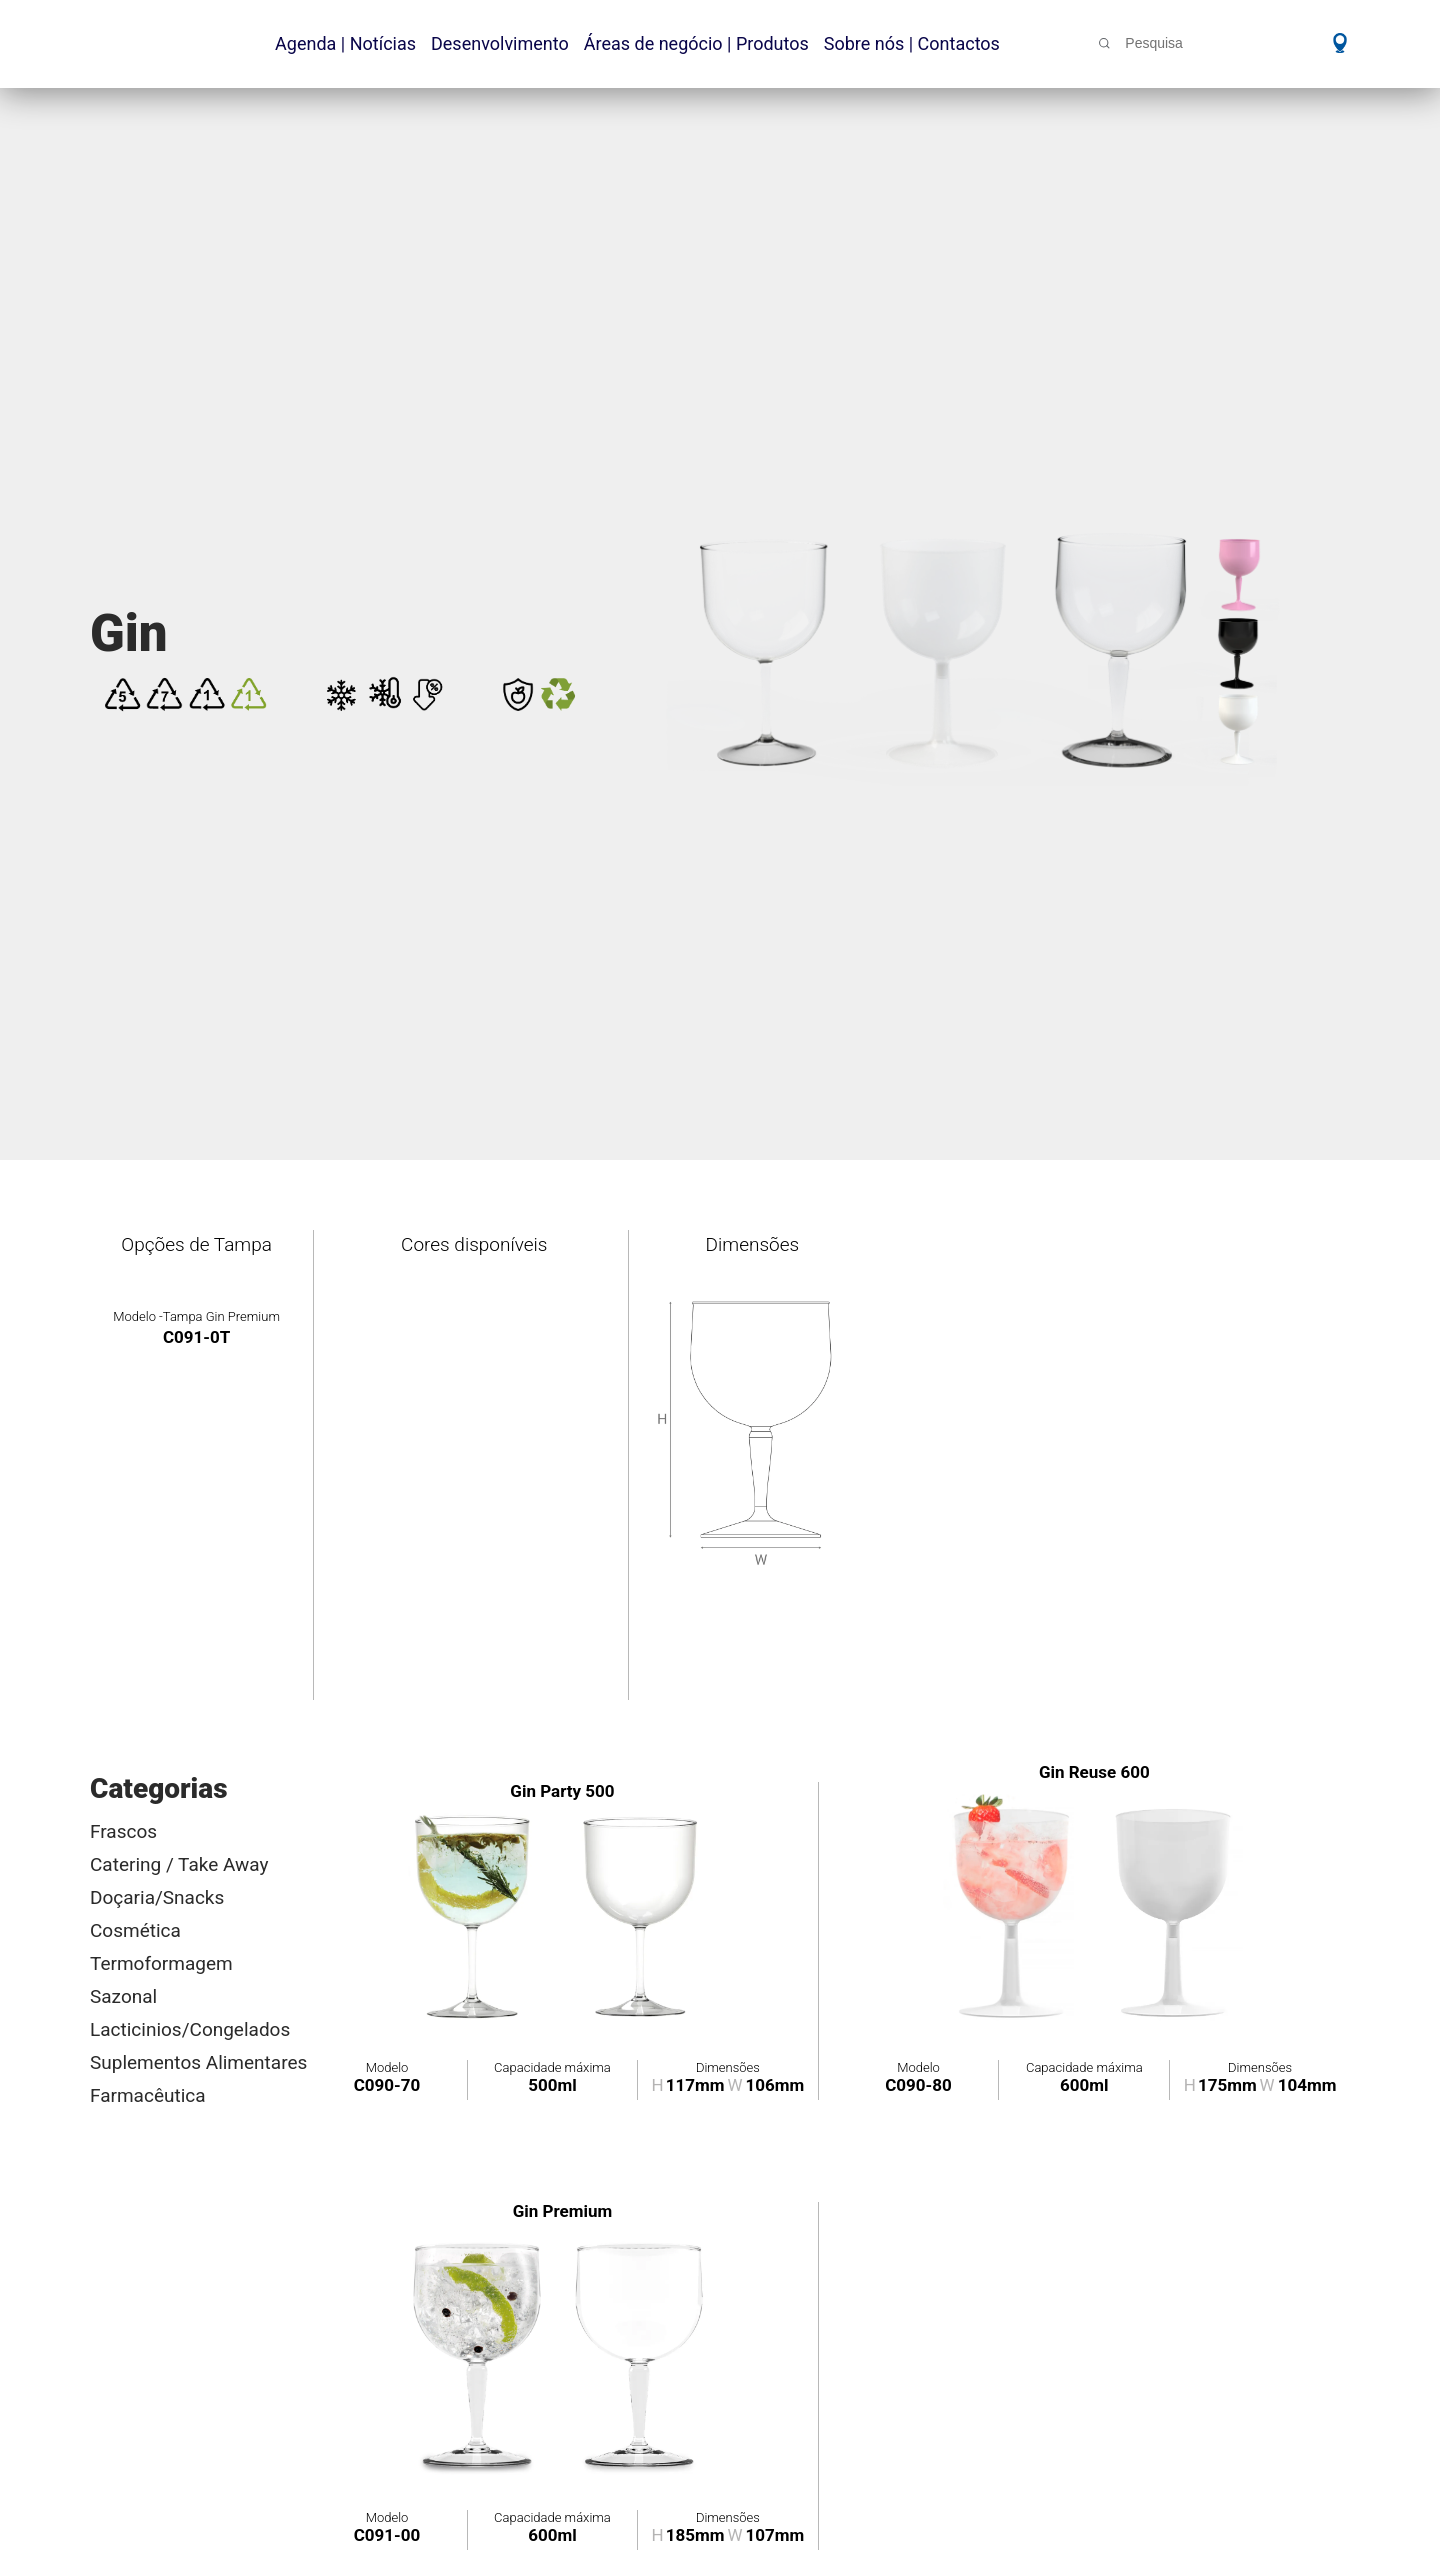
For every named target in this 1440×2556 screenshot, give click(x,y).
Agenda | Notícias (345, 43)
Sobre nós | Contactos (912, 43)
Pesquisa (1154, 43)
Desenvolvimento (500, 43)
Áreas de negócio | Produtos (696, 43)
